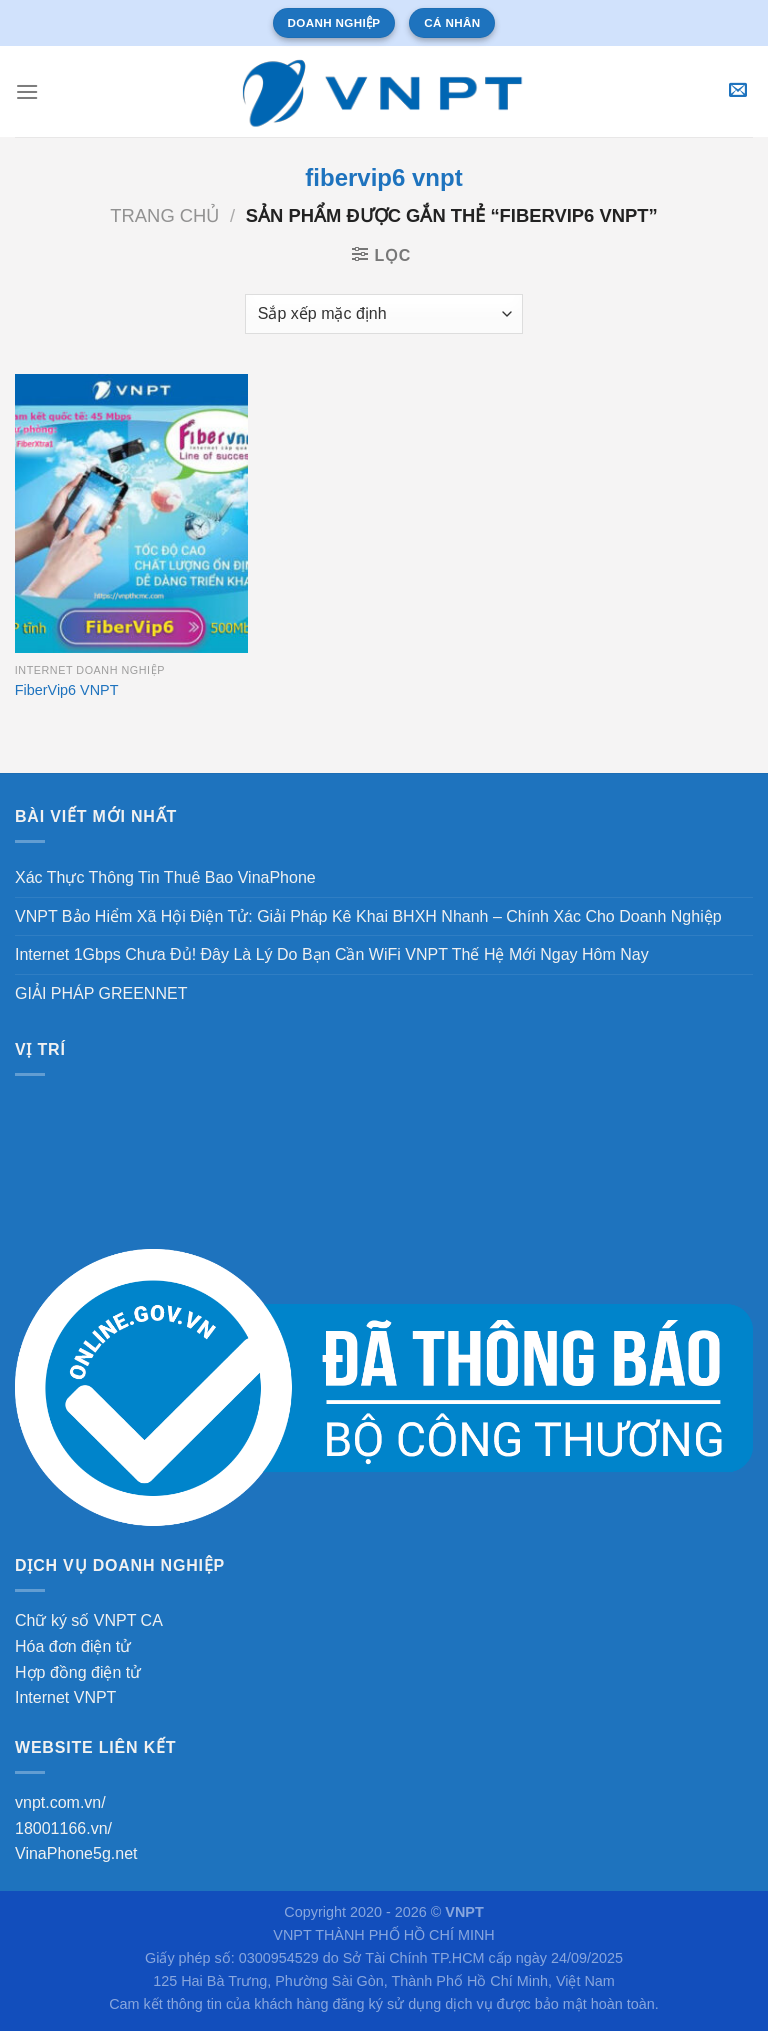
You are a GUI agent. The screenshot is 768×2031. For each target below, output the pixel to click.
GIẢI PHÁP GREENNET (101, 993)
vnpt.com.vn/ (60, 1802)
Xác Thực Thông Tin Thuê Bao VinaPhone (165, 877)
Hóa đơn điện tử (73, 1646)
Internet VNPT (65, 1697)
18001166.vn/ (63, 1828)
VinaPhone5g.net (76, 1853)
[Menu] (27, 91)
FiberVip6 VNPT (67, 690)
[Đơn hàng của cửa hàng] (384, 314)
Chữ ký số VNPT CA (89, 1620)
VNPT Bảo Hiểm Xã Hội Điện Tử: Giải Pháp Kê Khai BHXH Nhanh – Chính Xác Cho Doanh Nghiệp (368, 916)
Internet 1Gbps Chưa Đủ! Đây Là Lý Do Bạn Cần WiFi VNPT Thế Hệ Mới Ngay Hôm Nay (332, 954)
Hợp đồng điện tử (78, 1672)
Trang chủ (164, 215)
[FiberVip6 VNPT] (131, 513)
